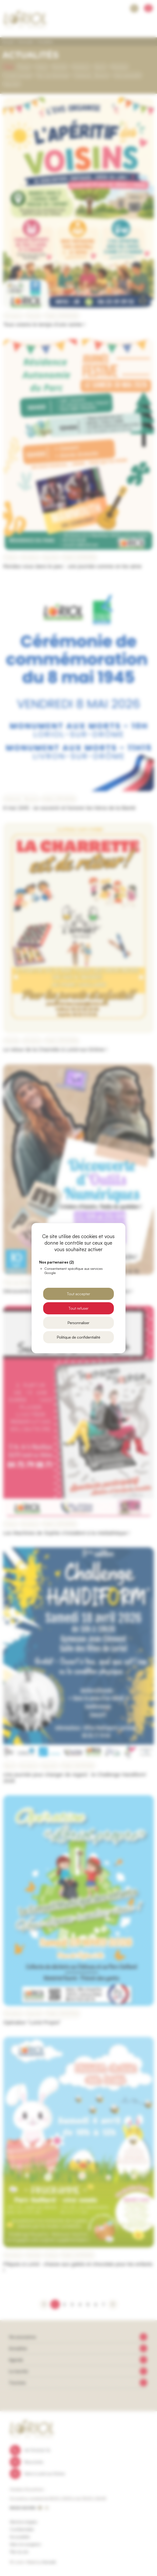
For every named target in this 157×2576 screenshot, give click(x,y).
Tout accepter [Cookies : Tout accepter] (78, 1293)
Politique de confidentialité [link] (78, 1337)
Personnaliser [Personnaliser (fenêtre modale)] (78, 1322)
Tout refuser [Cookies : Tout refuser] (78, 1308)
